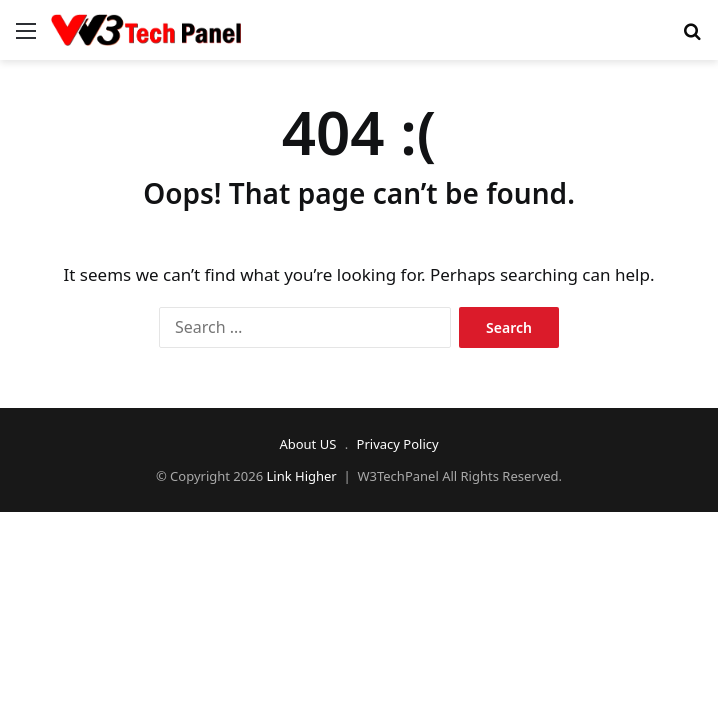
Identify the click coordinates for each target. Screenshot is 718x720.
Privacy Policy (398, 444)
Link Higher (302, 476)
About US (307, 444)
